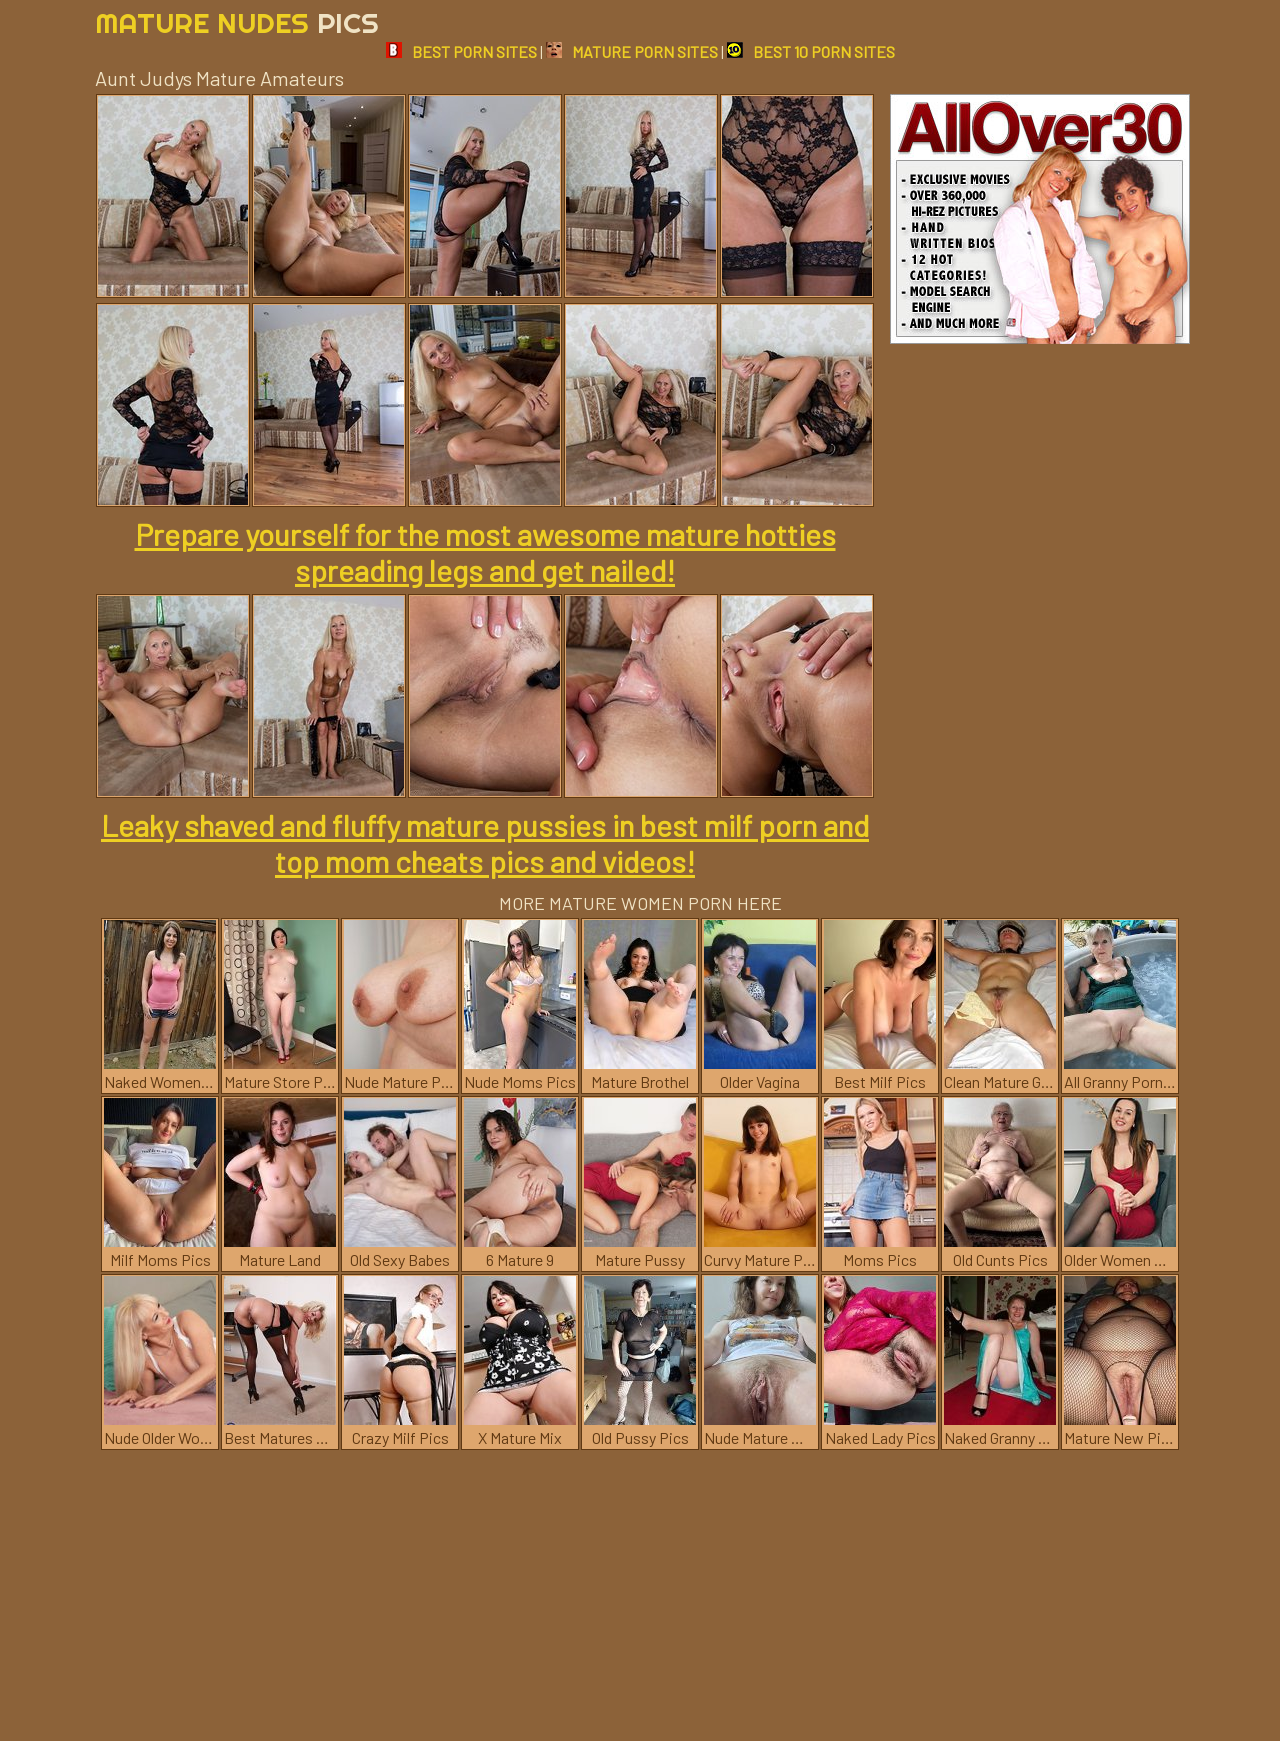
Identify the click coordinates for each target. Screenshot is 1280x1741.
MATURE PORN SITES (632, 51)
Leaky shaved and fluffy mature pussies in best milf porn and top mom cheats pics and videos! (485, 843)
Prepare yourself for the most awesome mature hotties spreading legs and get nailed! (485, 552)
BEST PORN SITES (461, 51)
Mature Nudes (237, 22)
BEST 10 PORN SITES (811, 51)
